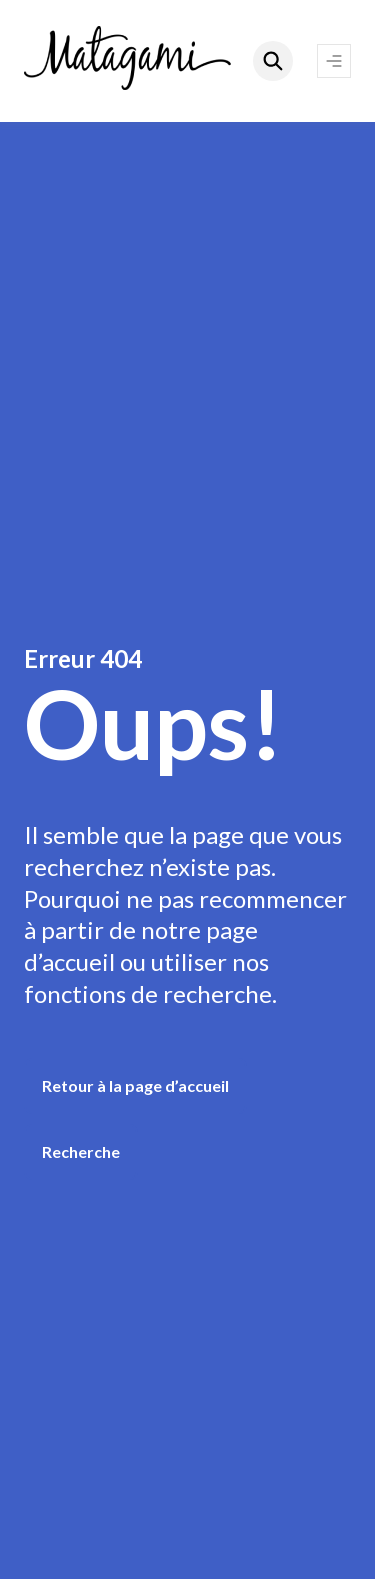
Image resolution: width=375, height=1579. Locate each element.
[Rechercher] (273, 61)
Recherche (81, 1151)
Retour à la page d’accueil (135, 1085)
